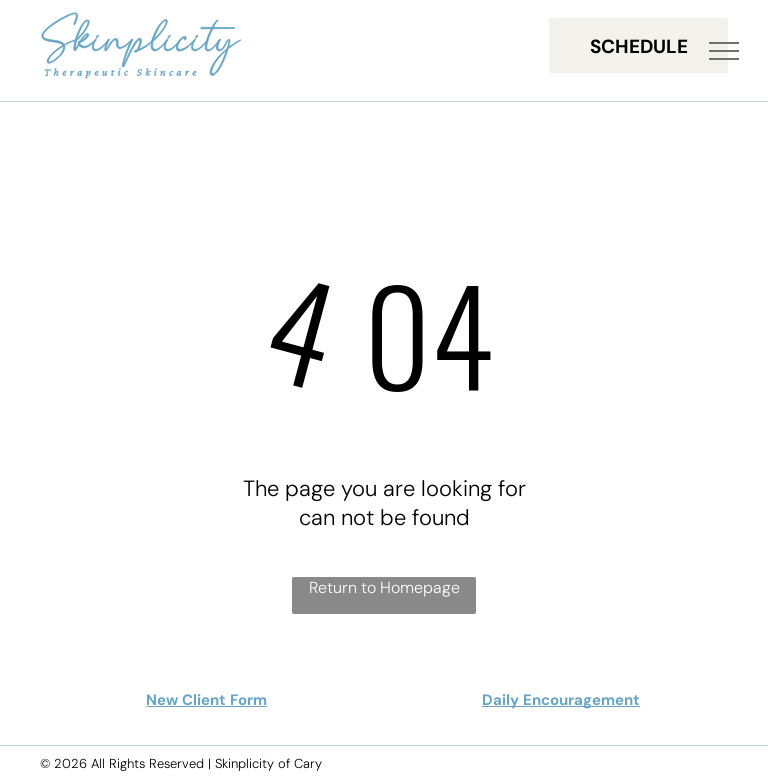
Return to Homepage (384, 587)
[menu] (724, 51)
